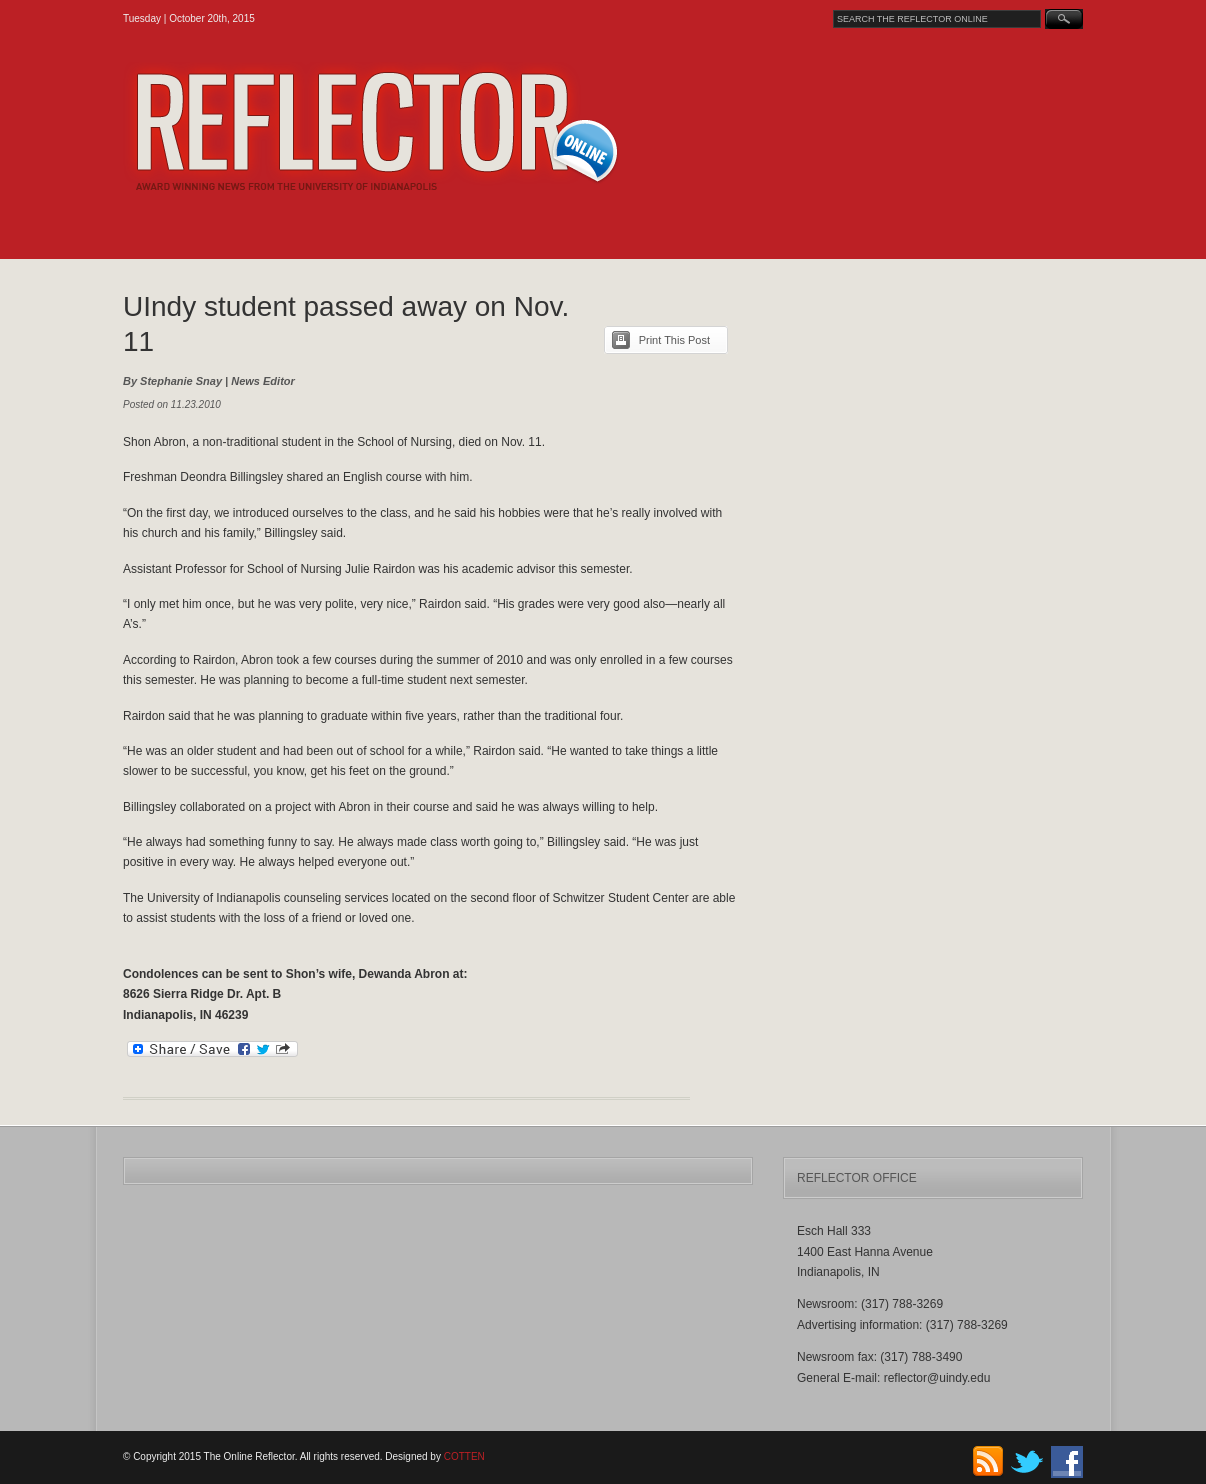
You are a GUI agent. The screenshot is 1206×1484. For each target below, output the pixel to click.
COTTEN (464, 1456)
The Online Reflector (423, 127)
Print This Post (674, 340)
